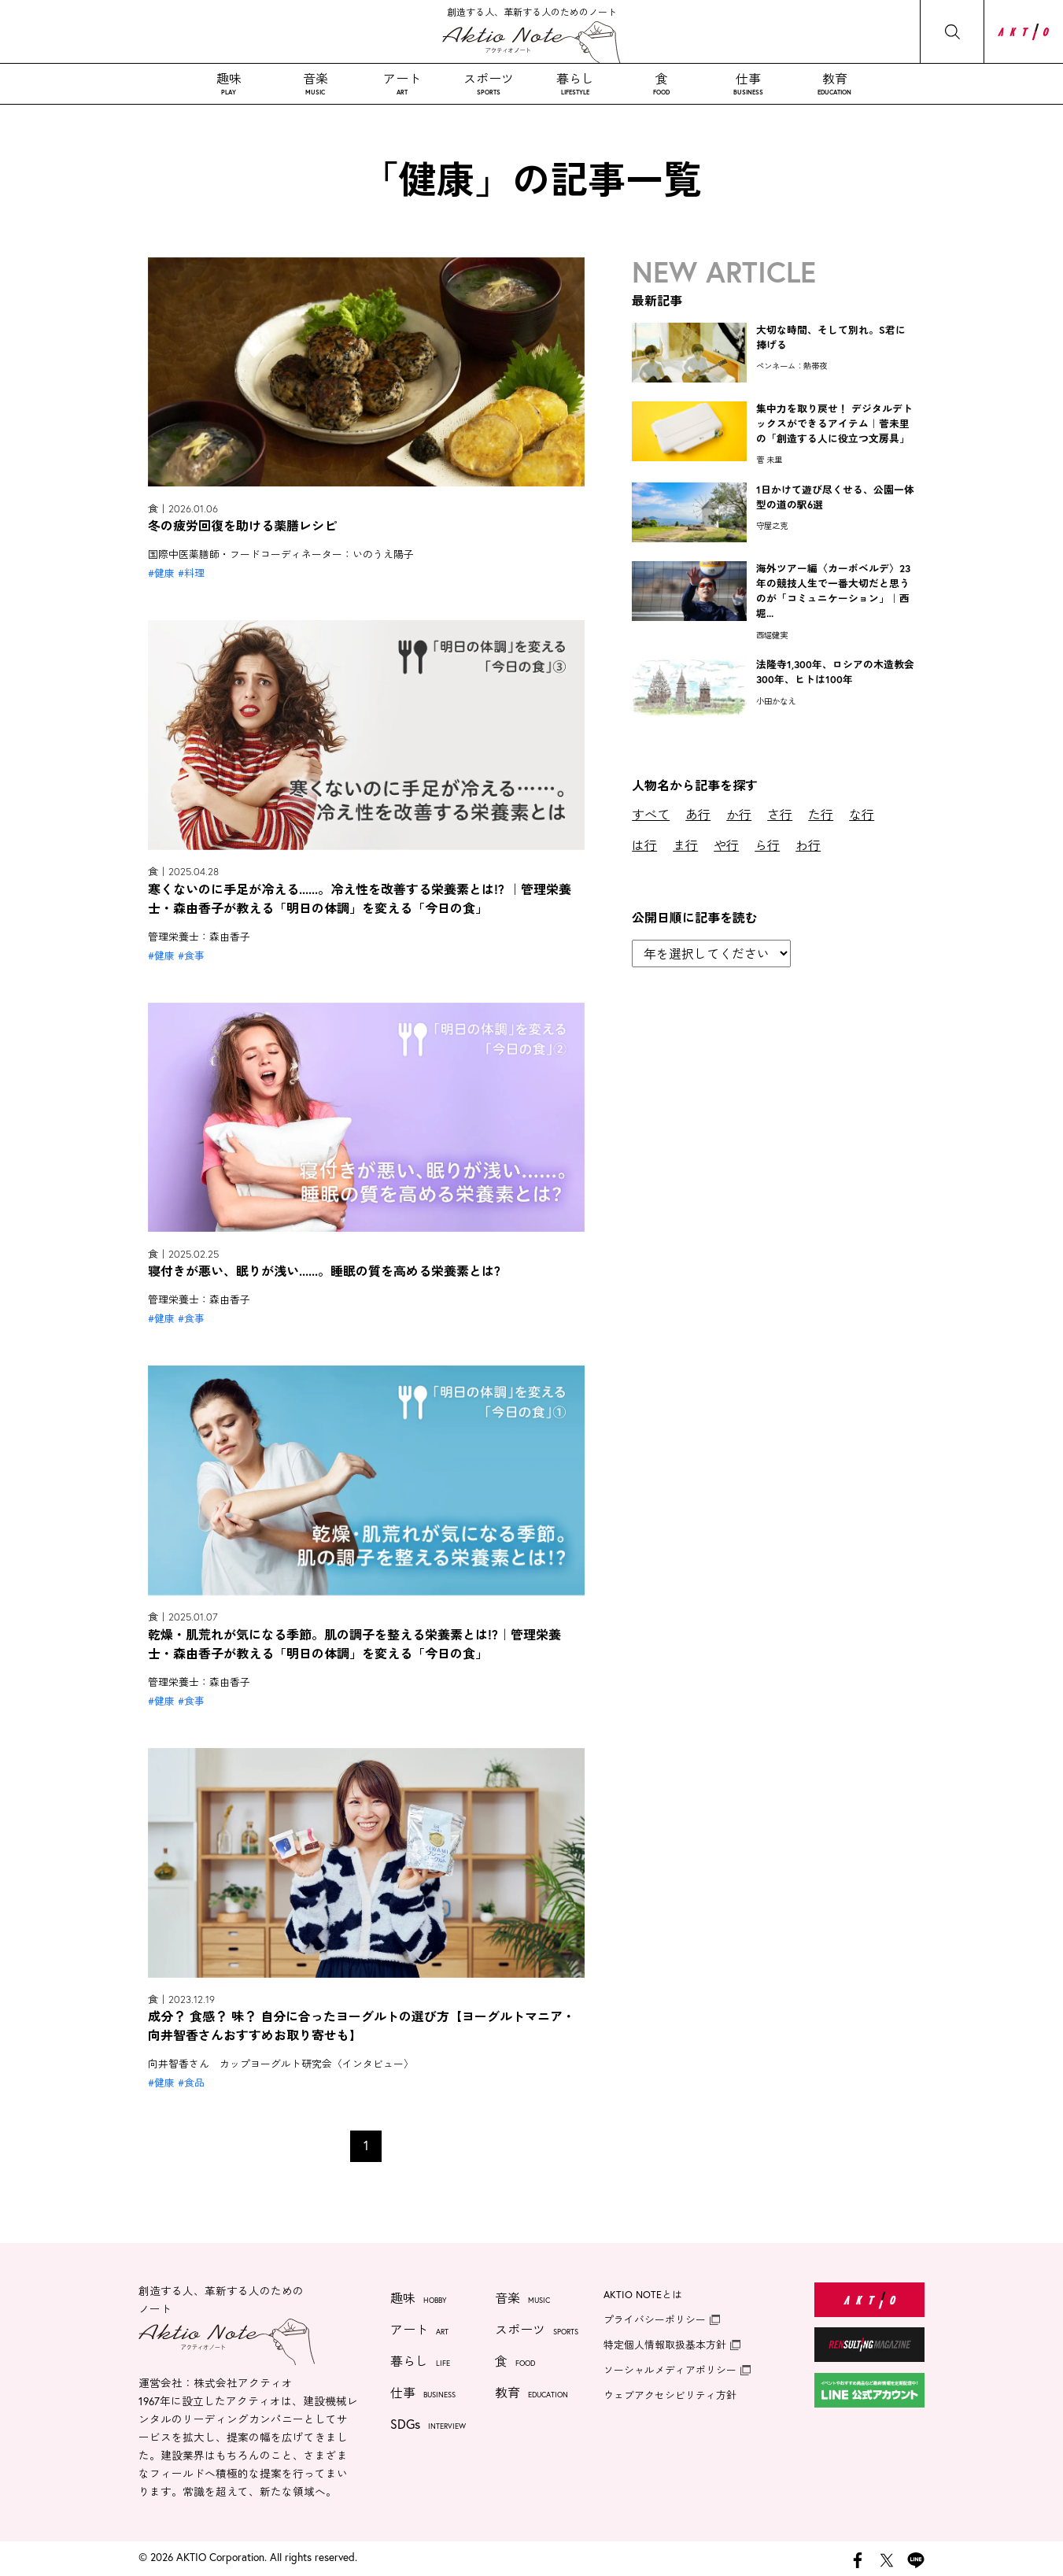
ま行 (685, 845)
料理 (194, 573)
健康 (164, 573)
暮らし (575, 83)
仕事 (748, 83)
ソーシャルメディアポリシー (669, 2370)
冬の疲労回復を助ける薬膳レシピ (242, 525)
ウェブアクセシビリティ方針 (669, 2395)
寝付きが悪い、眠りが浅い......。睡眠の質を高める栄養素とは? (324, 1270)
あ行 (698, 814)
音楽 (315, 83)
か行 (738, 814)
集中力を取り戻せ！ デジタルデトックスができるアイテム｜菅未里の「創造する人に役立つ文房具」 (834, 423)
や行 (726, 845)
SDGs (428, 2425)
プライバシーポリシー (654, 2320)
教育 (835, 83)
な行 (861, 814)
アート (402, 83)
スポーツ (488, 83)
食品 (194, 2083)
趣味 (229, 83)
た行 (820, 814)
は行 (644, 845)
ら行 (767, 845)
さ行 (779, 814)
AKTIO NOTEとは (642, 2294)
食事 (194, 956)
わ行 (808, 845)
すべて (651, 814)
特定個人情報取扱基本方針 (664, 2345)
